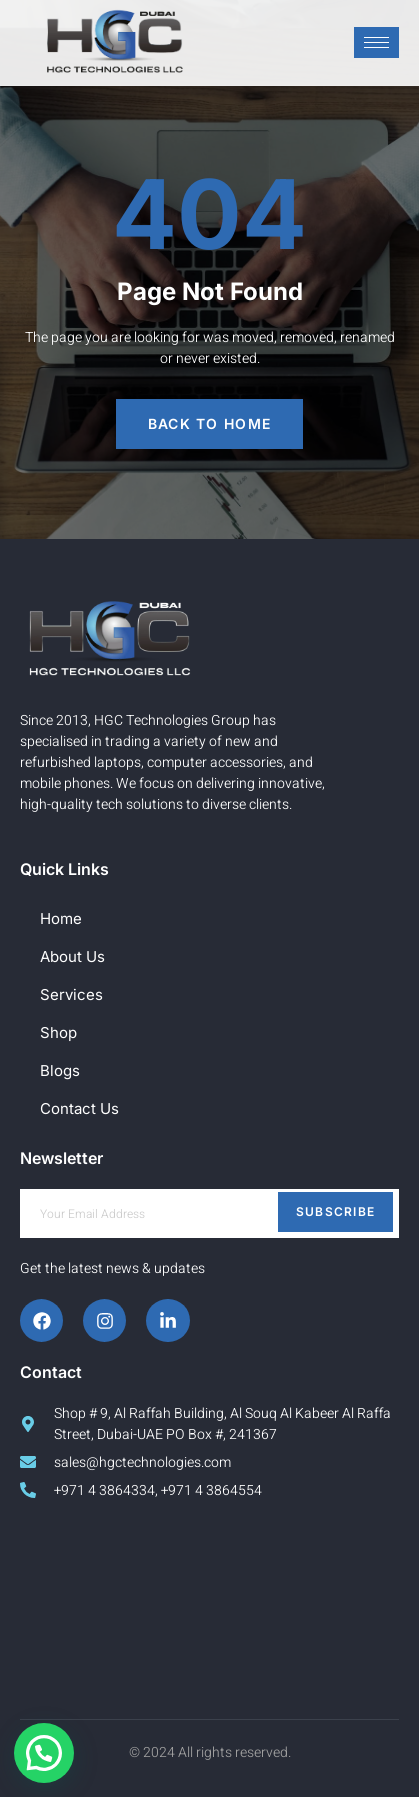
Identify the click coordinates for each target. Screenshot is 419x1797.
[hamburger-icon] (376, 42)
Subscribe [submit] (336, 1211)
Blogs (60, 1070)
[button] (44, 1753)
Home (61, 918)
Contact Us (79, 1108)
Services (71, 994)
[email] (209, 1213)
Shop (58, 1032)
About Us (72, 956)
